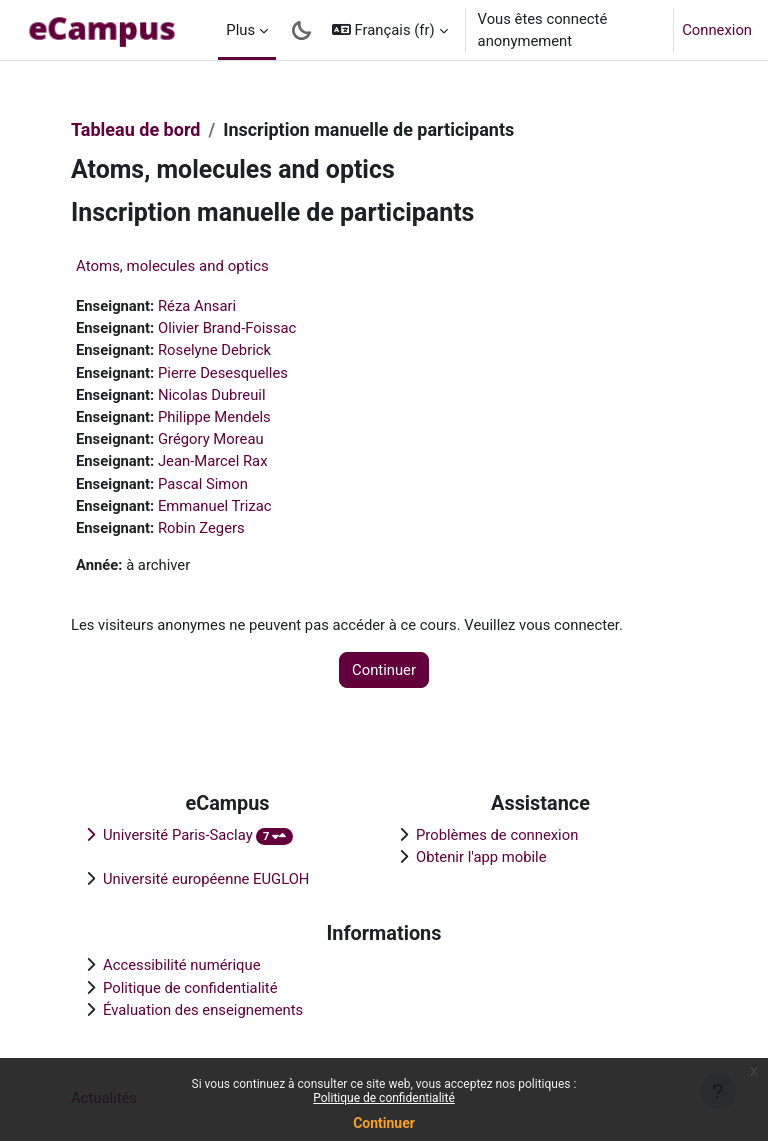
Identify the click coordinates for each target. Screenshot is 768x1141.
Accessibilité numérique (182, 965)
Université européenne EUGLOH (206, 879)
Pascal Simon (203, 484)
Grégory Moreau (211, 439)
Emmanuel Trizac (215, 506)
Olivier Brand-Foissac (227, 328)
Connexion (717, 30)
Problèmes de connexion (497, 835)
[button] (390, 30)
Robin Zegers (201, 528)
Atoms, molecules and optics (172, 266)
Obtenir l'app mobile (481, 857)
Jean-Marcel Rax (213, 461)
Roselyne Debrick (214, 350)
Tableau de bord (135, 129)
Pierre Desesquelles (223, 373)
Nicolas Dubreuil (212, 395)
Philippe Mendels (214, 417)
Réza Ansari (197, 306)
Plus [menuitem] (240, 30)
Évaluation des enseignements (203, 1010)
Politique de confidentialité (384, 1098)
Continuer (384, 1123)
